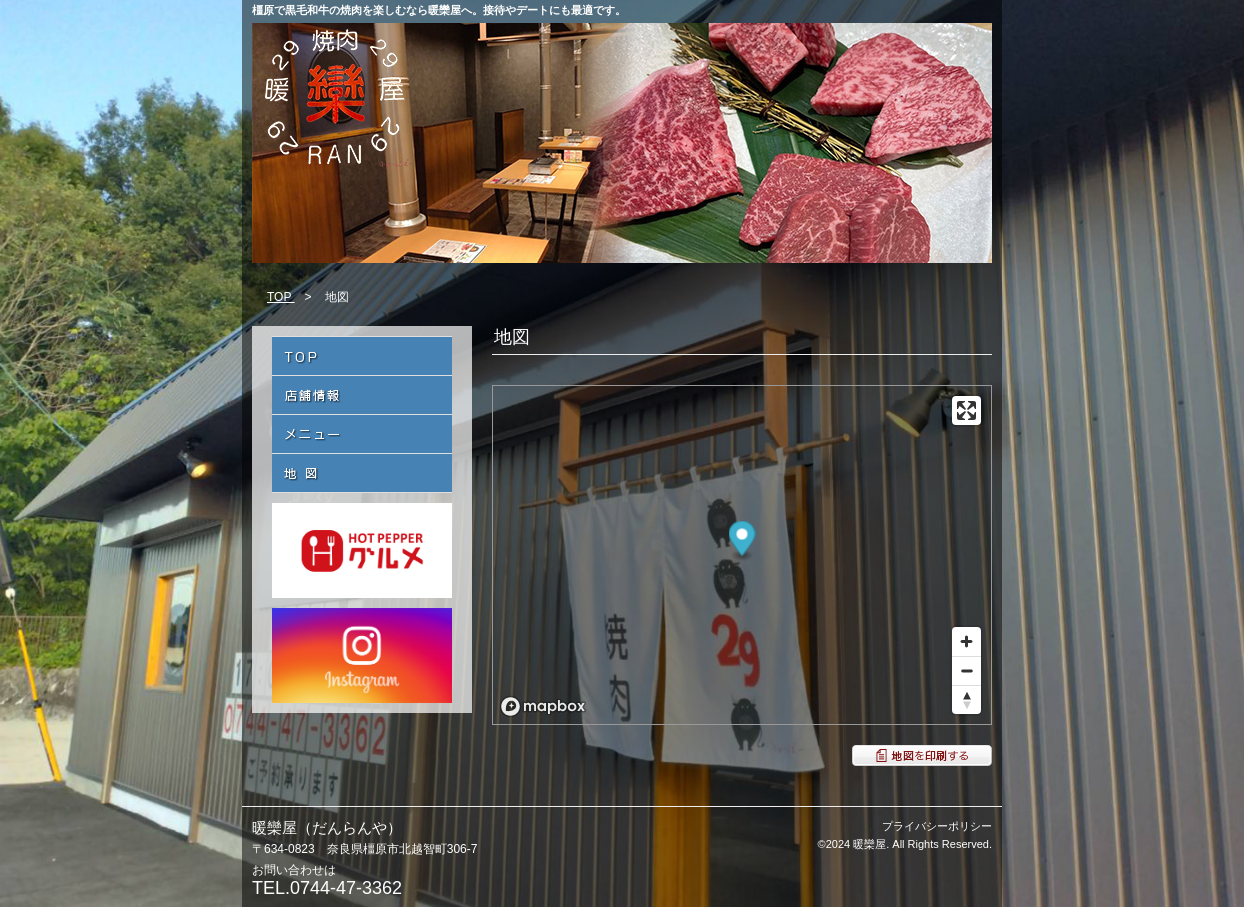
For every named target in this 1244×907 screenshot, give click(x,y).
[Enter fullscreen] (966, 410)
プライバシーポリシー (937, 826)
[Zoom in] (966, 641)
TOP (281, 297)
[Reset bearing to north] (966, 699)
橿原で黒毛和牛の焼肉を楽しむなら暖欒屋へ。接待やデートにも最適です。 (439, 10)
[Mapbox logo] (543, 706)
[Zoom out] (966, 670)
